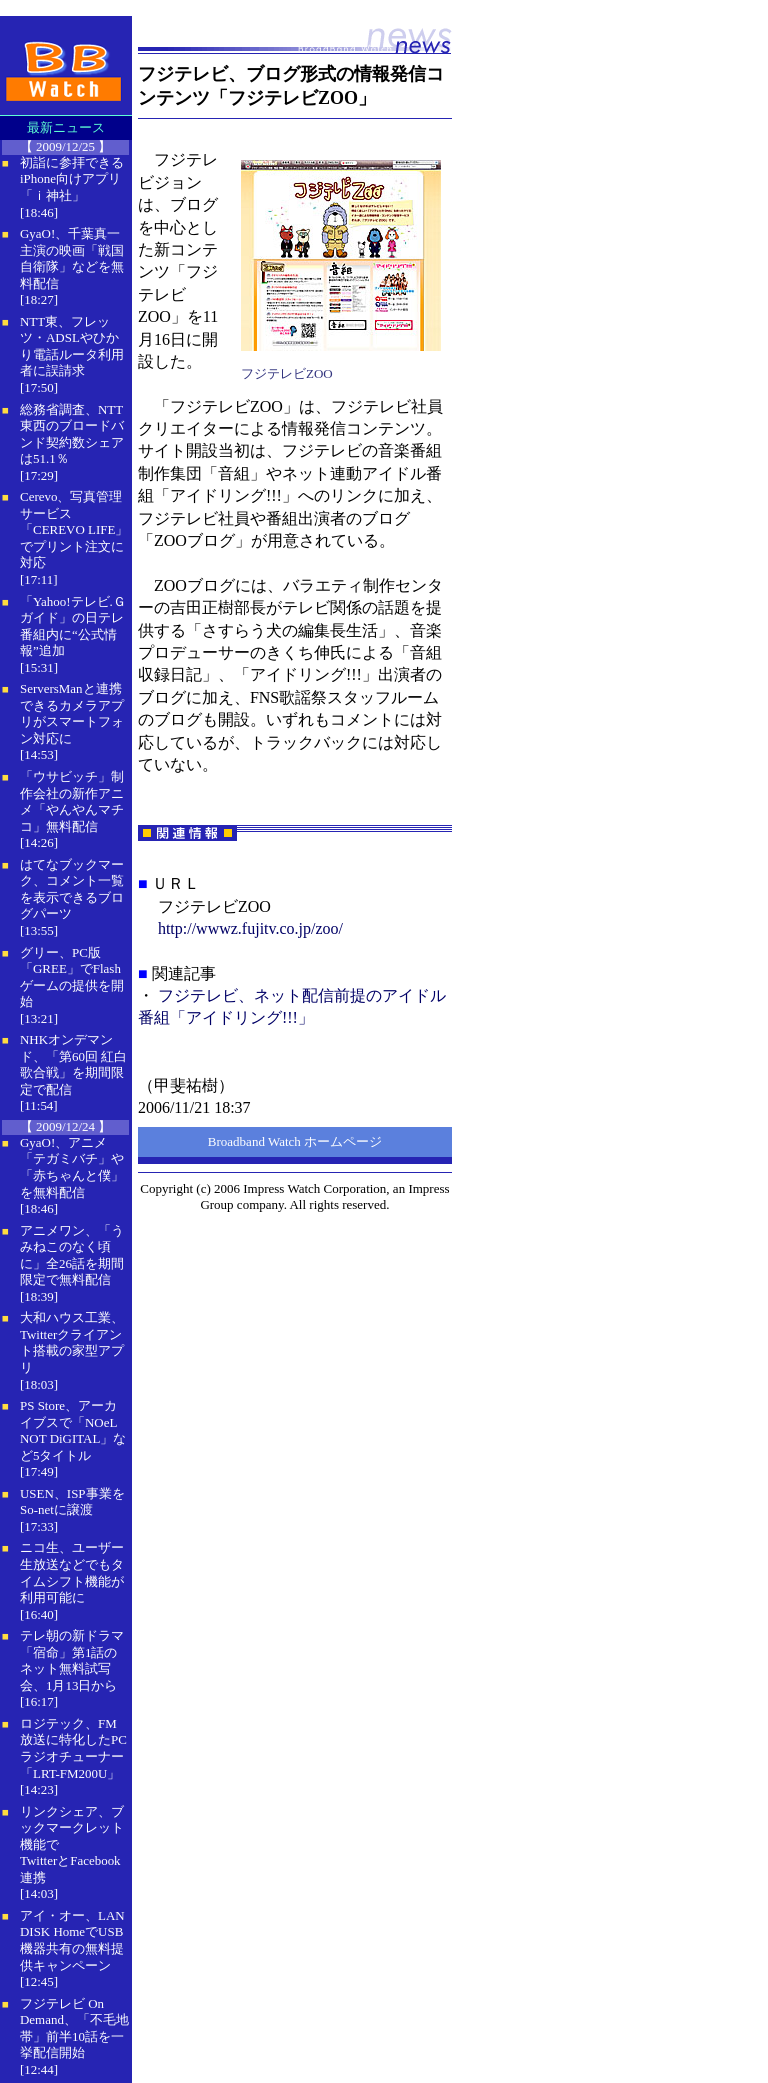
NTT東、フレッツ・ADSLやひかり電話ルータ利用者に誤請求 (72, 346)
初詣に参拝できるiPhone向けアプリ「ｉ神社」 (72, 179)
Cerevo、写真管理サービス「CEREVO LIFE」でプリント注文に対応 (74, 529)
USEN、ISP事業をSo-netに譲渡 (72, 1502)
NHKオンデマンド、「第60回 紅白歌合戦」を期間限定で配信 (73, 1064)
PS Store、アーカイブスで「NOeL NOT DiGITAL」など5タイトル (73, 1430)
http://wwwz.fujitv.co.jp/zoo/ (250, 928)
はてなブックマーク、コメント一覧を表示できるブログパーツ (72, 889)
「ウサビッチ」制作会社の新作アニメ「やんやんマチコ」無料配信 (72, 801)
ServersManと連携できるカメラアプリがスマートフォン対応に (72, 713)
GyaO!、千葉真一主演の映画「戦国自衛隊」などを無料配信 (72, 258)
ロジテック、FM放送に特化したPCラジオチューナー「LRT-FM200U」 (73, 1748)
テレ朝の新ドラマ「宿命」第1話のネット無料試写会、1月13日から (72, 1660)
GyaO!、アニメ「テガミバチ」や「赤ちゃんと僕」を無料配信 (72, 1167)
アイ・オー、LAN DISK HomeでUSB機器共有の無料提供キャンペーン (72, 1940)
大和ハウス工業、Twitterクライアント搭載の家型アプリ (72, 1342)
